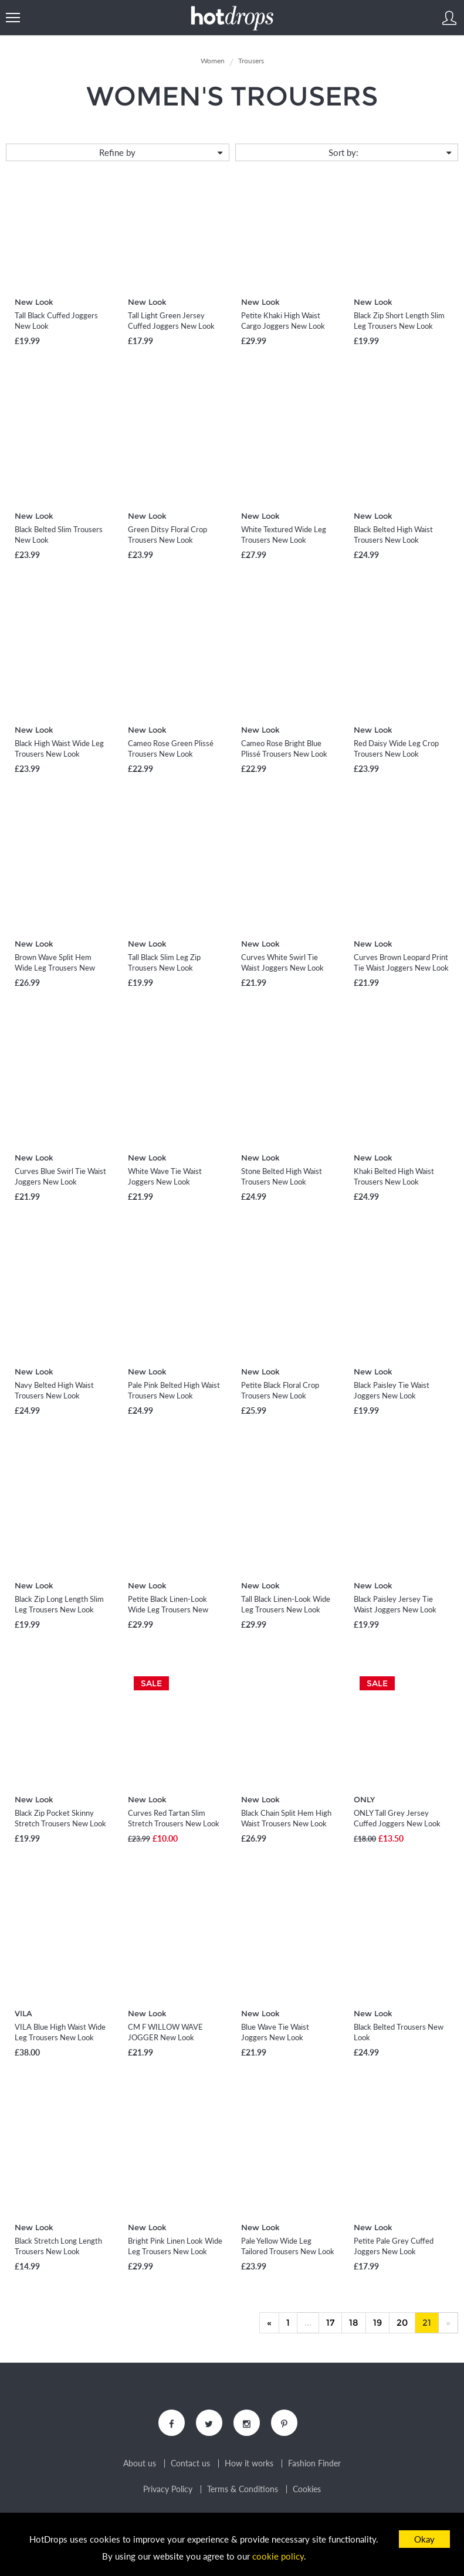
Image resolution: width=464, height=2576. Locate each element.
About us (139, 2463)
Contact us (190, 2463)
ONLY (364, 1799)
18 (353, 2322)
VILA (23, 2013)
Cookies (307, 2489)
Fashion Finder (314, 2463)
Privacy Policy (167, 2489)
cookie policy (278, 2556)
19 (377, 2322)
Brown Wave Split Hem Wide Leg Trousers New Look (55, 967)
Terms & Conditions (242, 2489)
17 (330, 2322)
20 (402, 2322)
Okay (424, 2539)
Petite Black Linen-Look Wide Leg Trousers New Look (168, 1609)
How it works (249, 2463)
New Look (34, 302)
